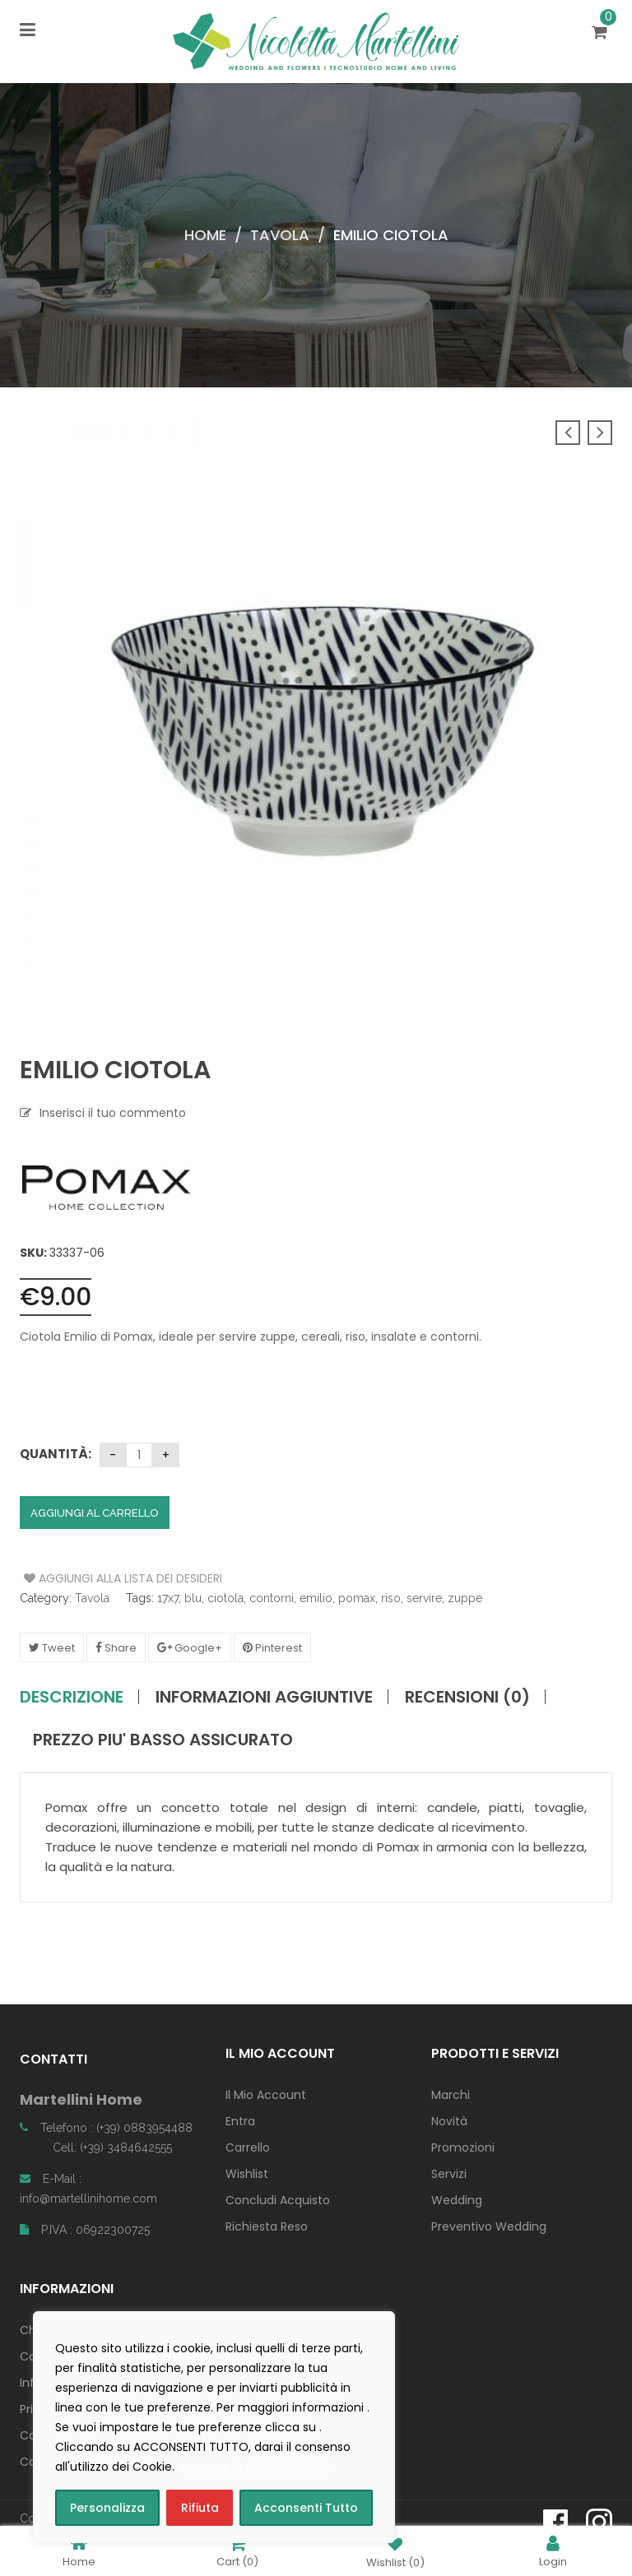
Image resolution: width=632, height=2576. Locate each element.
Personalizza (107, 2508)
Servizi (449, 2174)
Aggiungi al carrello (94, 1513)
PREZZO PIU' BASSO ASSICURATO (163, 1739)
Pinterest (272, 1648)
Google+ (189, 1648)
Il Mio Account (265, 2095)
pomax (356, 1598)
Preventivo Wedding (488, 2226)
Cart (237, 2551)
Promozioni (463, 2147)
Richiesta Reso (266, 2226)
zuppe (465, 1598)
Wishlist (246, 2174)
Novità (449, 2121)
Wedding (456, 2200)
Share (116, 1648)
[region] (214, 2427)
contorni (271, 1598)
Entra (240, 2121)
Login (553, 2551)
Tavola (279, 235)
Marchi (450, 2095)
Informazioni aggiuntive (264, 1696)
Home (205, 235)
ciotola (225, 1598)
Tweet (52, 1648)
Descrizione (71, 1696)
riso (391, 1598)
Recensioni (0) (467, 1696)
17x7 (168, 1598)
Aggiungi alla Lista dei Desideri (86, 1578)
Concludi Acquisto (277, 2200)
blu (193, 1598)
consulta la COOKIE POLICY (255, 2466)
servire (424, 1598)
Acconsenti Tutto (306, 2508)
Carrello (247, 2147)
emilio (316, 1598)
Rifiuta (200, 2508)
